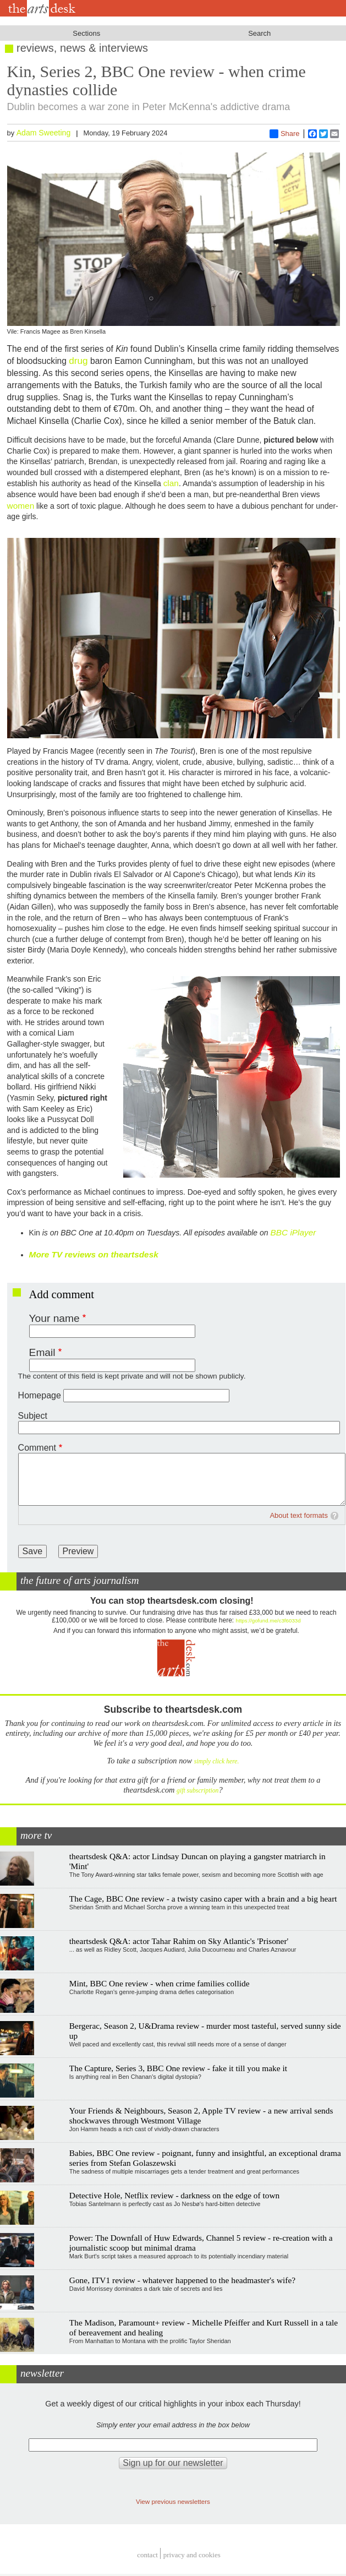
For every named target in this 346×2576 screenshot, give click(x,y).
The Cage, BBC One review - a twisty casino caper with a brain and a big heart (203, 1898)
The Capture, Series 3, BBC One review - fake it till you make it (178, 2068)
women (21, 505)
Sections (86, 33)
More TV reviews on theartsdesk (93, 1254)
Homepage (39, 1395)
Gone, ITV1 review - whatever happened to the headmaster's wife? (182, 2280)
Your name (54, 1318)
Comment (37, 1447)
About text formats (299, 1515)
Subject (32, 1415)
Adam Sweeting (44, 132)
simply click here (216, 1761)
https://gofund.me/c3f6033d (268, 1621)
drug (78, 360)
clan (171, 483)
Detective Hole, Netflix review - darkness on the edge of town (174, 2195)
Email (42, 1352)
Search (259, 33)
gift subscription (197, 1790)
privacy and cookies (192, 2555)
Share (285, 133)
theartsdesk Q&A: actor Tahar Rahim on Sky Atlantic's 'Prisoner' (179, 1941)
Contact (147, 2555)
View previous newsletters (173, 2501)
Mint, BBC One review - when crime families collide (159, 1983)
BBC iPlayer (293, 1232)
